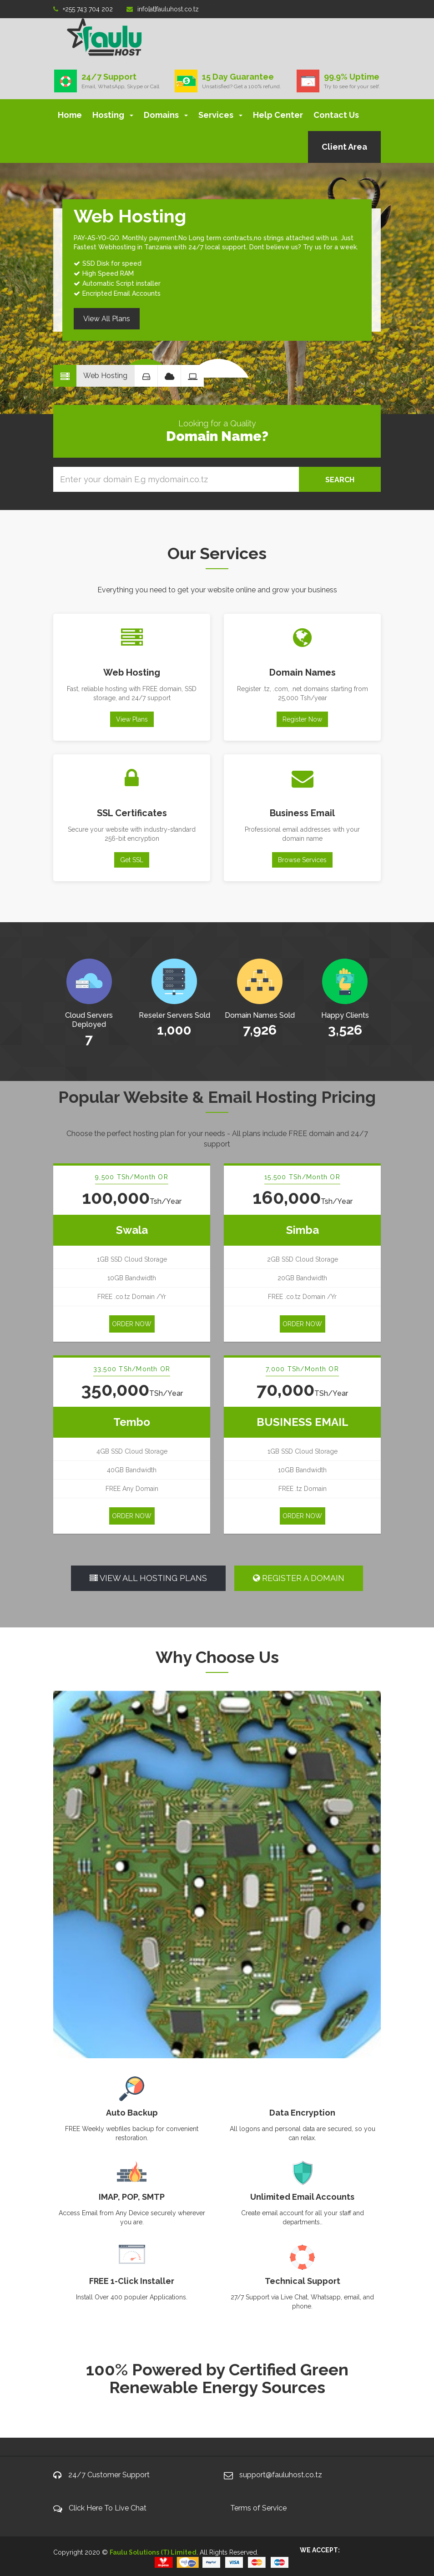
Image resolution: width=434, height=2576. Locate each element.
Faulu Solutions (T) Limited (153, 2552)
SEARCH (339, 479)
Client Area (344, 147)
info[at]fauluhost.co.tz (162, 9)
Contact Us (336, 115)
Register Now (302, 719)
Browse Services (302, 860)
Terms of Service (258, 2508)
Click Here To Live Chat (107, 2508)
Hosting (112, 115)
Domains (166, 115)
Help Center (278, 115)
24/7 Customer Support (109, 2474)
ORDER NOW (131, 1324)
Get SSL (131, 860)
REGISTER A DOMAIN (298, 1578)
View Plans (132, 719)
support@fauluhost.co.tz (280, 2474)
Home (70, 115)
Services (220, 115)
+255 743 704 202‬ (83, 9)
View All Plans (106, 318)
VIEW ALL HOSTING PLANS (148, 1578)
